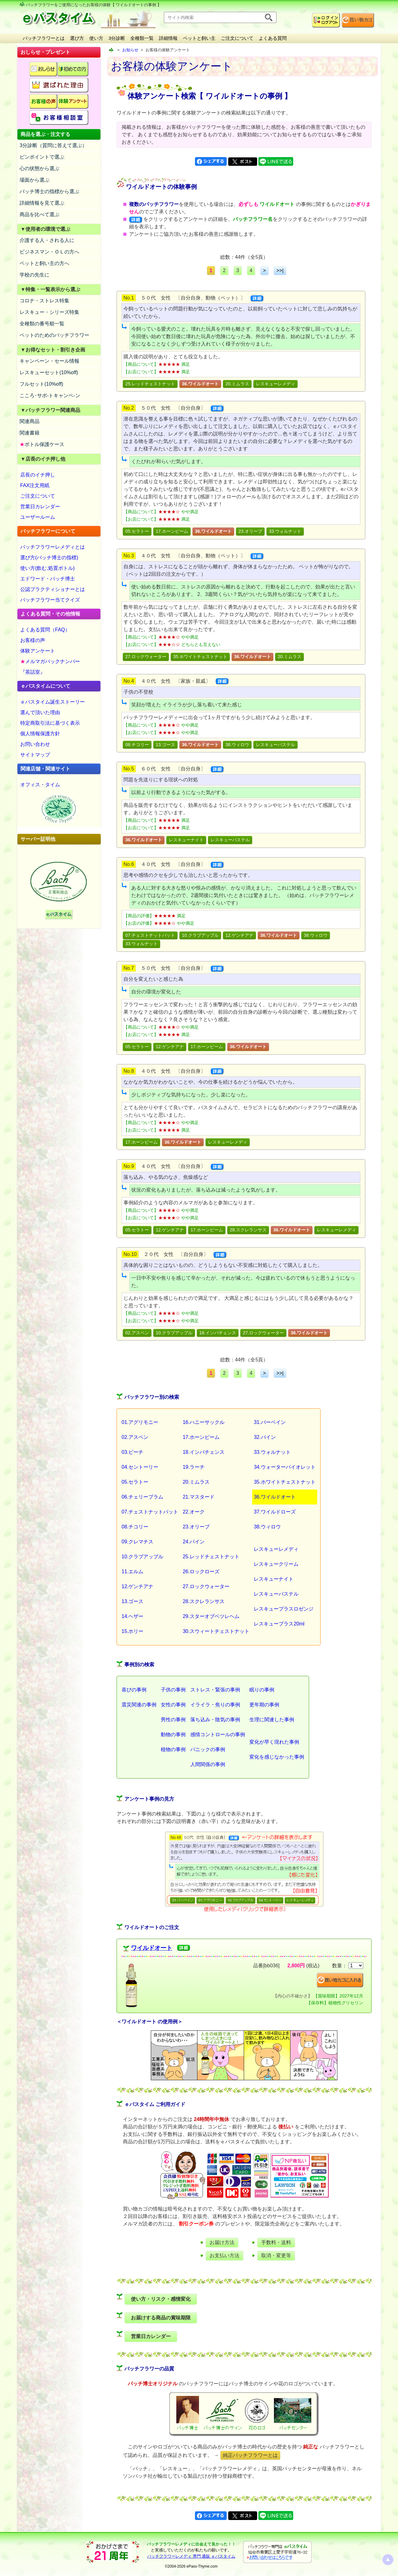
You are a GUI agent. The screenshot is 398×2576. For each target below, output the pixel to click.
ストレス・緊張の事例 (215, 1689)
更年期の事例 (264, 1704)
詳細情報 (168, 38)
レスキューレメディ (275, 383)
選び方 (77, 38)
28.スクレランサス (248, 1229)
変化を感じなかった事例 (276, 1757)
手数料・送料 (276, 2242)
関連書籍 (29, 432)
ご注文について (237, 38)
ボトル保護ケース (42, 444)
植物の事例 (173, 1749)
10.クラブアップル (200, 935)
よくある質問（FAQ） (45, 629)
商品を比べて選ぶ (39, 214)
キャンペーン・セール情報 (49, 361)
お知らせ (130, 50)
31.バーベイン (269, 1422)
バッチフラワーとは (44, 38)
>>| (280, 270)
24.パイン (194, 1541)
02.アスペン (137, 1332)
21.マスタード (199, 1497)
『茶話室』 (32, 672)
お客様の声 (32, 640)
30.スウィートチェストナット (216, 1631)
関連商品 (29, 421)
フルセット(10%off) (41, 384)
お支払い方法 (224, 2255)
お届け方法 (222, 2242)
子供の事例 (173, 1689)
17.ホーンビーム (172, 531)
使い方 (96, 38)
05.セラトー (137, 531)
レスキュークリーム (276, 1564)
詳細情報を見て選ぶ (42, 203)
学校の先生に (34, 274)
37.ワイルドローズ (274, 1511)
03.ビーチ (132, 1452)
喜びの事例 (134, 1689)
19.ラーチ (194, 1467)
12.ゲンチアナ (239, 935)
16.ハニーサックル (203, 1422)
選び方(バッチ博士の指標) (49, 557)
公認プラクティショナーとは (52, 589)
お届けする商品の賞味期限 (161, 2317)
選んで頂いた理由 (40, 712)
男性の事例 (173, 1719)
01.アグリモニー (140, 1422)
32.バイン (264, 1437)
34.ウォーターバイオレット (284, 1467)
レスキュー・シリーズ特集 (49, 312)
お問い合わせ (35, 744)
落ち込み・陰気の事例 (215, 1719)
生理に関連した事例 (271, 1719)
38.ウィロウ (237, 744)
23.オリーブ (250, 531)
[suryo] (356, 1965)
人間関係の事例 (207, 1764)
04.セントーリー (140, 1467)
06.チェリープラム (142, 1497)
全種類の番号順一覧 (42, 323)
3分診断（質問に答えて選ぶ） (53, 145)
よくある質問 (273, 38)
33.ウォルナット (285, 531)
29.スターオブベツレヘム (211, 1616)
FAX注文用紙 (34, 485)
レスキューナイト (186, 839)
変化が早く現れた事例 (274, 1742)
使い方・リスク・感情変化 (161, 2299)
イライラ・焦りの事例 (215, 1704)
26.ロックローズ (201, 1571)
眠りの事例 (261, 1689)
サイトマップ (35, 754)
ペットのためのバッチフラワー (54, 335)
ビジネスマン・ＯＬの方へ (49, 251)
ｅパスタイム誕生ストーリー (52, 701)
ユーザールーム (37, 517)
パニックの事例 (207, 1749)
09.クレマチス (137, 1541)
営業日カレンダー (40, 506)
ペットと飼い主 (199, 38)
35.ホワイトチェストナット (200, 656)
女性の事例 (173, 1704)
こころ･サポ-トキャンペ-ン (50, 395)
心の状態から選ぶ (39, 168)
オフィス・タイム (40, 784)
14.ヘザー (132, 1616)
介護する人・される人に (47, 240)
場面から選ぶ (34, 180)
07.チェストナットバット (150, 935)
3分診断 (117, 38)
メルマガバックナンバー (50, 661)
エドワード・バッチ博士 (47, 578)
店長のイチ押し (37, 474)
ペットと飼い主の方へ (44, 263)
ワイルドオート (151, 1948)
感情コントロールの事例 (217, 1734)
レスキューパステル (275, 744)
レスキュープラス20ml (279, 1623)
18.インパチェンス (217, 1332)
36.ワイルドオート (274, 1497)
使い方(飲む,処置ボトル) (47, 568)
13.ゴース (165, 744)
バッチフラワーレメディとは (52, 547)
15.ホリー (132, 1631)
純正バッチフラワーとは (250, 2455)
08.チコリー (137, 744)
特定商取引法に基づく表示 (50, 723)
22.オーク (194, 1511)
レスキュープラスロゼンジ (283, 1608)
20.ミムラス (237, 383)
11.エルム (132, 1571)
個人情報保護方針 (40, 733)
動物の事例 (173, 1734)
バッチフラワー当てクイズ (50, 599)
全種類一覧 (142, 38)
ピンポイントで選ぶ (42, 157)
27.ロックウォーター (145, 656)
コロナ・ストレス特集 (44, 300)
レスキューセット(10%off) (49, 372)
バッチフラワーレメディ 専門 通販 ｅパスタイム (191, 2556)
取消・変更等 (276, 2255)
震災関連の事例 (139, 1704)
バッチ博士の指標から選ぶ (49, 191)
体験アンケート (37, 650)
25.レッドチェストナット (150, 383)
